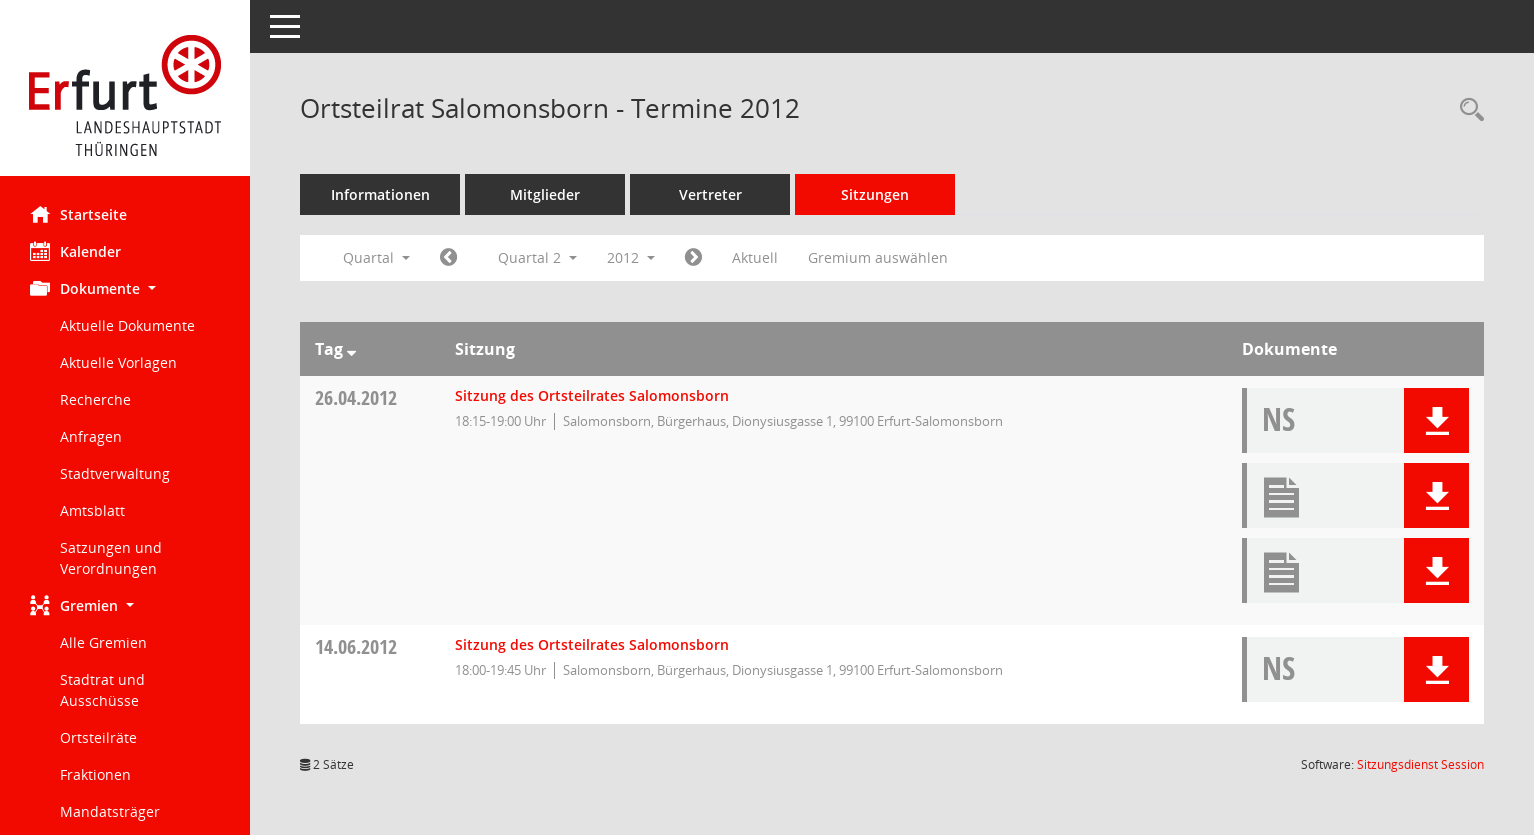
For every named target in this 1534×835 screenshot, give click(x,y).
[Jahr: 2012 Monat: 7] (693, 258)
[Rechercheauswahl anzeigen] (1467, 110)
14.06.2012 (356, 646)
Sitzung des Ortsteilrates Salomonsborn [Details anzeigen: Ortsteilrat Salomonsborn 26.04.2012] (592, 395)
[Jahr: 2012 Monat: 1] (448, 258)
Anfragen (91, 436)
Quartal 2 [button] (537, 257)
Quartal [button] (376, 257)
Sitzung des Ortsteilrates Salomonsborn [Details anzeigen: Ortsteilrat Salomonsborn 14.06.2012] (592, 644)
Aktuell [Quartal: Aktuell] (755, 257)
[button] (125, 288)
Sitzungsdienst (1420, 764)
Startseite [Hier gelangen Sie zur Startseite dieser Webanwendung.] (78, 214)
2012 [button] (631, 257)
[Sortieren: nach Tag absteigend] (351, 349)
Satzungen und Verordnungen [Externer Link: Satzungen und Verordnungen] (111, 558)
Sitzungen (875, 194)
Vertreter (710, 194)
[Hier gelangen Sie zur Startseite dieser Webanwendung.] (125, 95)
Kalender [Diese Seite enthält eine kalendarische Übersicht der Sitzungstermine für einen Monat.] (75, 251)
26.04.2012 (356, 397)
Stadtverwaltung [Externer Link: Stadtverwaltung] (115, 473)
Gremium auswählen (878, 257)
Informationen (380, 194)
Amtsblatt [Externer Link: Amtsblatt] (92, 510)
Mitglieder (545, 194)
